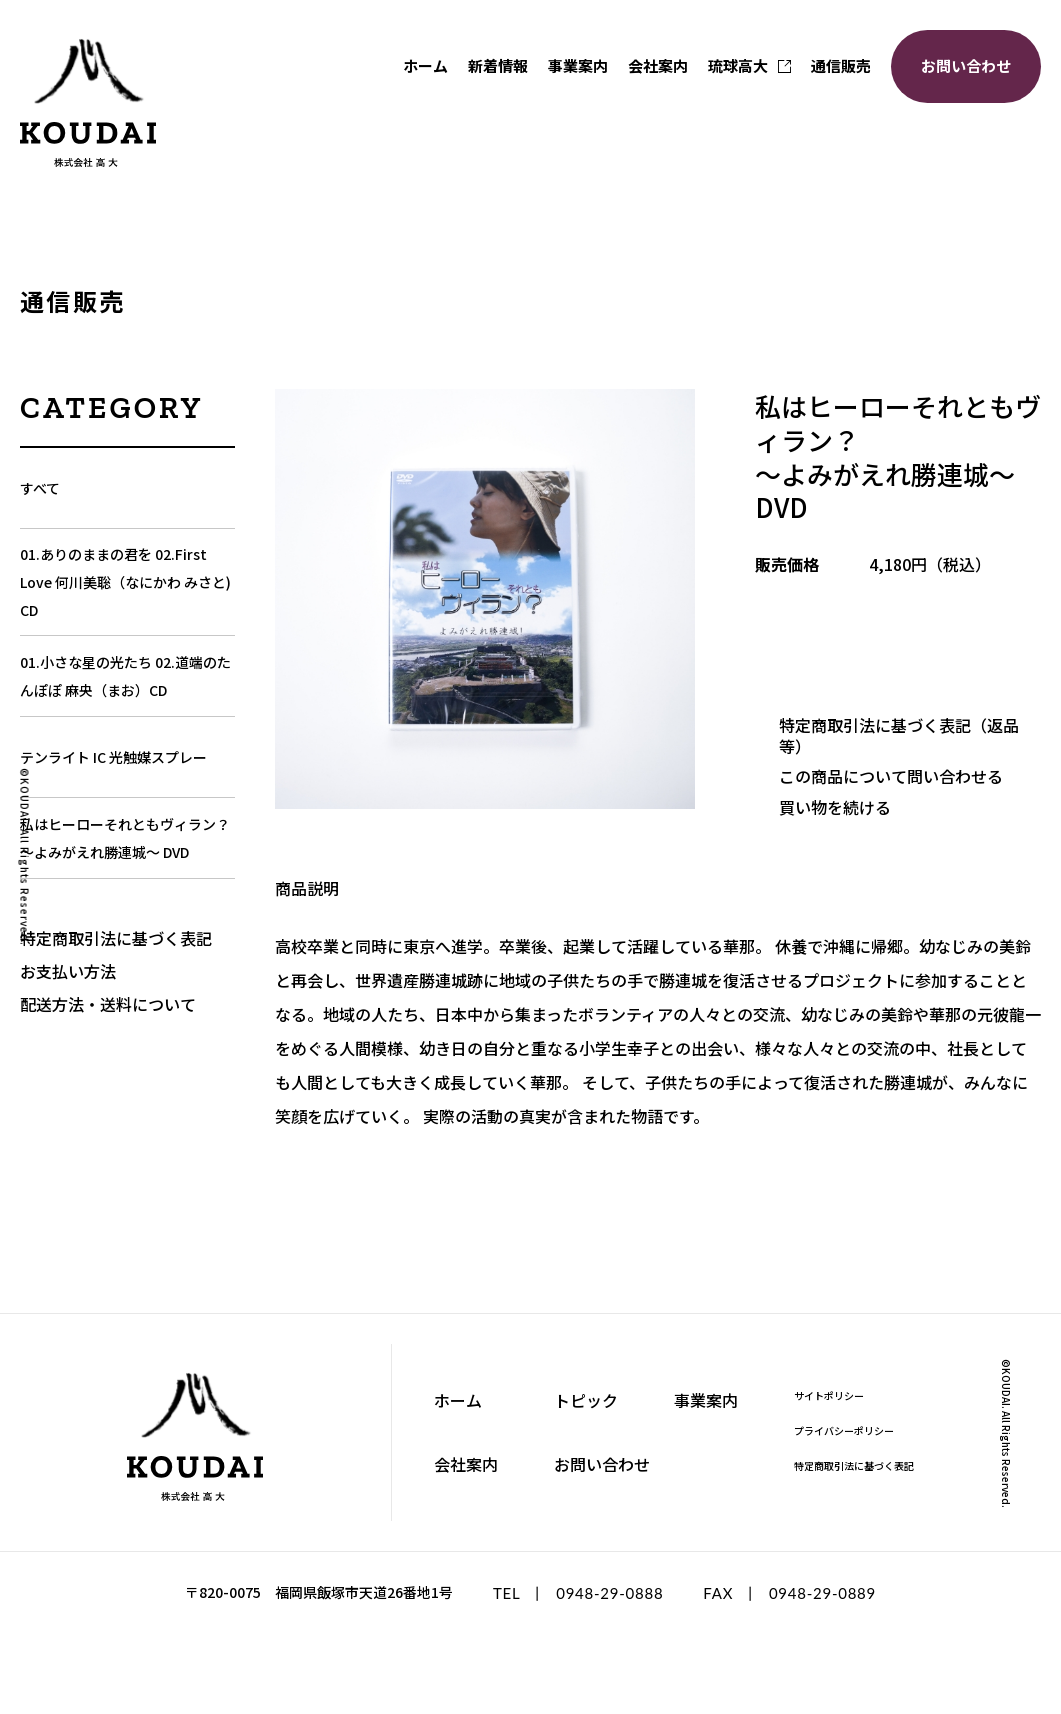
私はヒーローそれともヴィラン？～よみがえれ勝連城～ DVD (125, 838)
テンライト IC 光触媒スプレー (113, 757)
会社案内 (658, 65)
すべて (40, 488)
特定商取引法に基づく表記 (116, 938)
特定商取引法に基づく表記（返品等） (899, 735)
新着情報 (498, 65)
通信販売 (841, 65)
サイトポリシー (829, 1395)
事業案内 (578, 65)
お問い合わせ (966, 65)
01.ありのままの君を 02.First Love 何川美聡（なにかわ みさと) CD (125, 582)
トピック (586, 1400)
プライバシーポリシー (844, 1430)
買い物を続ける (835, 807)
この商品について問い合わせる (891, 776)
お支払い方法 (68, 971)
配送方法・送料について (108, 1004)
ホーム (425, 65)
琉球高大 (749, 65)
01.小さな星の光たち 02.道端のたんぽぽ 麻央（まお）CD (125, 676)
